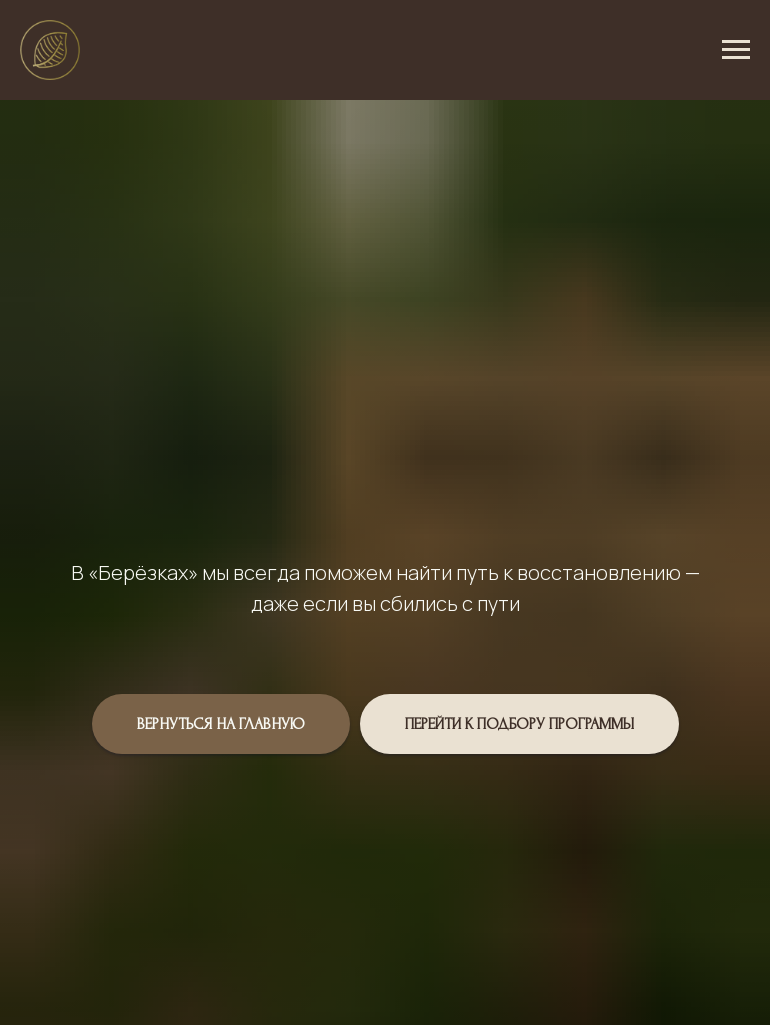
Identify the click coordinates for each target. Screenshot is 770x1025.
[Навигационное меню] (736, 50)
